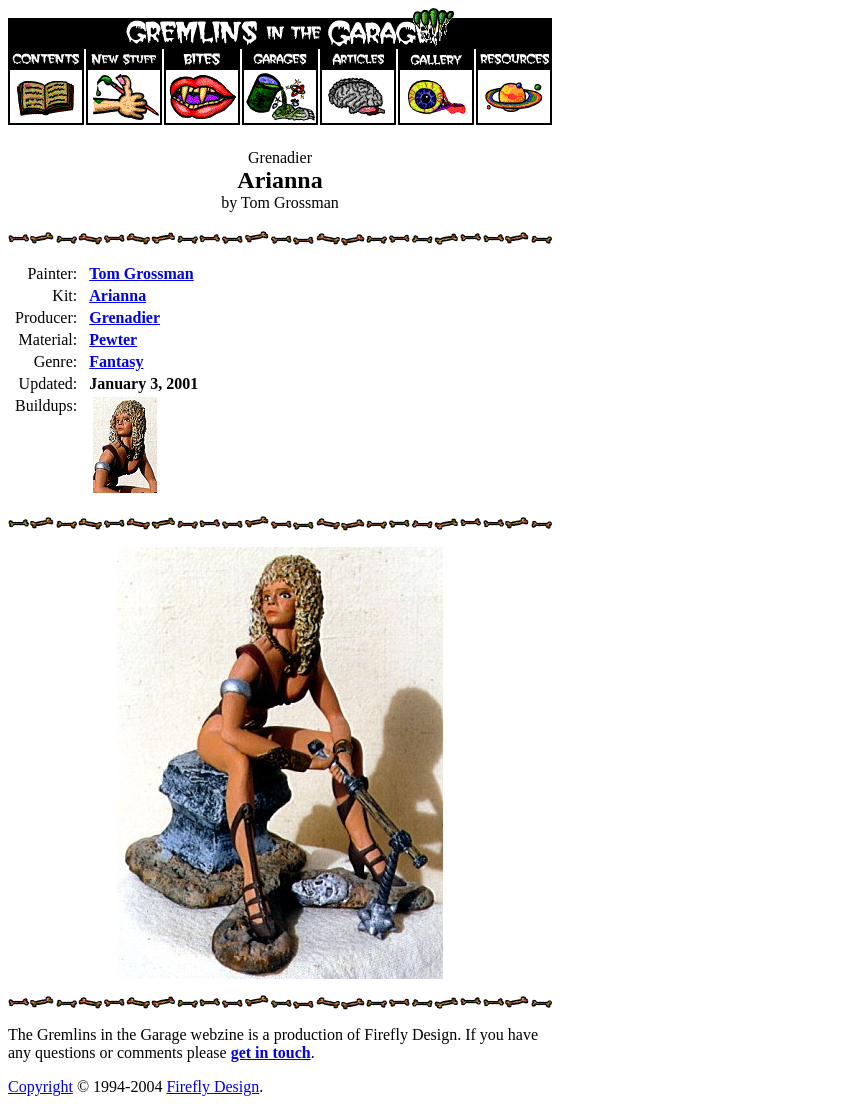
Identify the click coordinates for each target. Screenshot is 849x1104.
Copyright (40, 1086)
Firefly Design (212, 1086)
